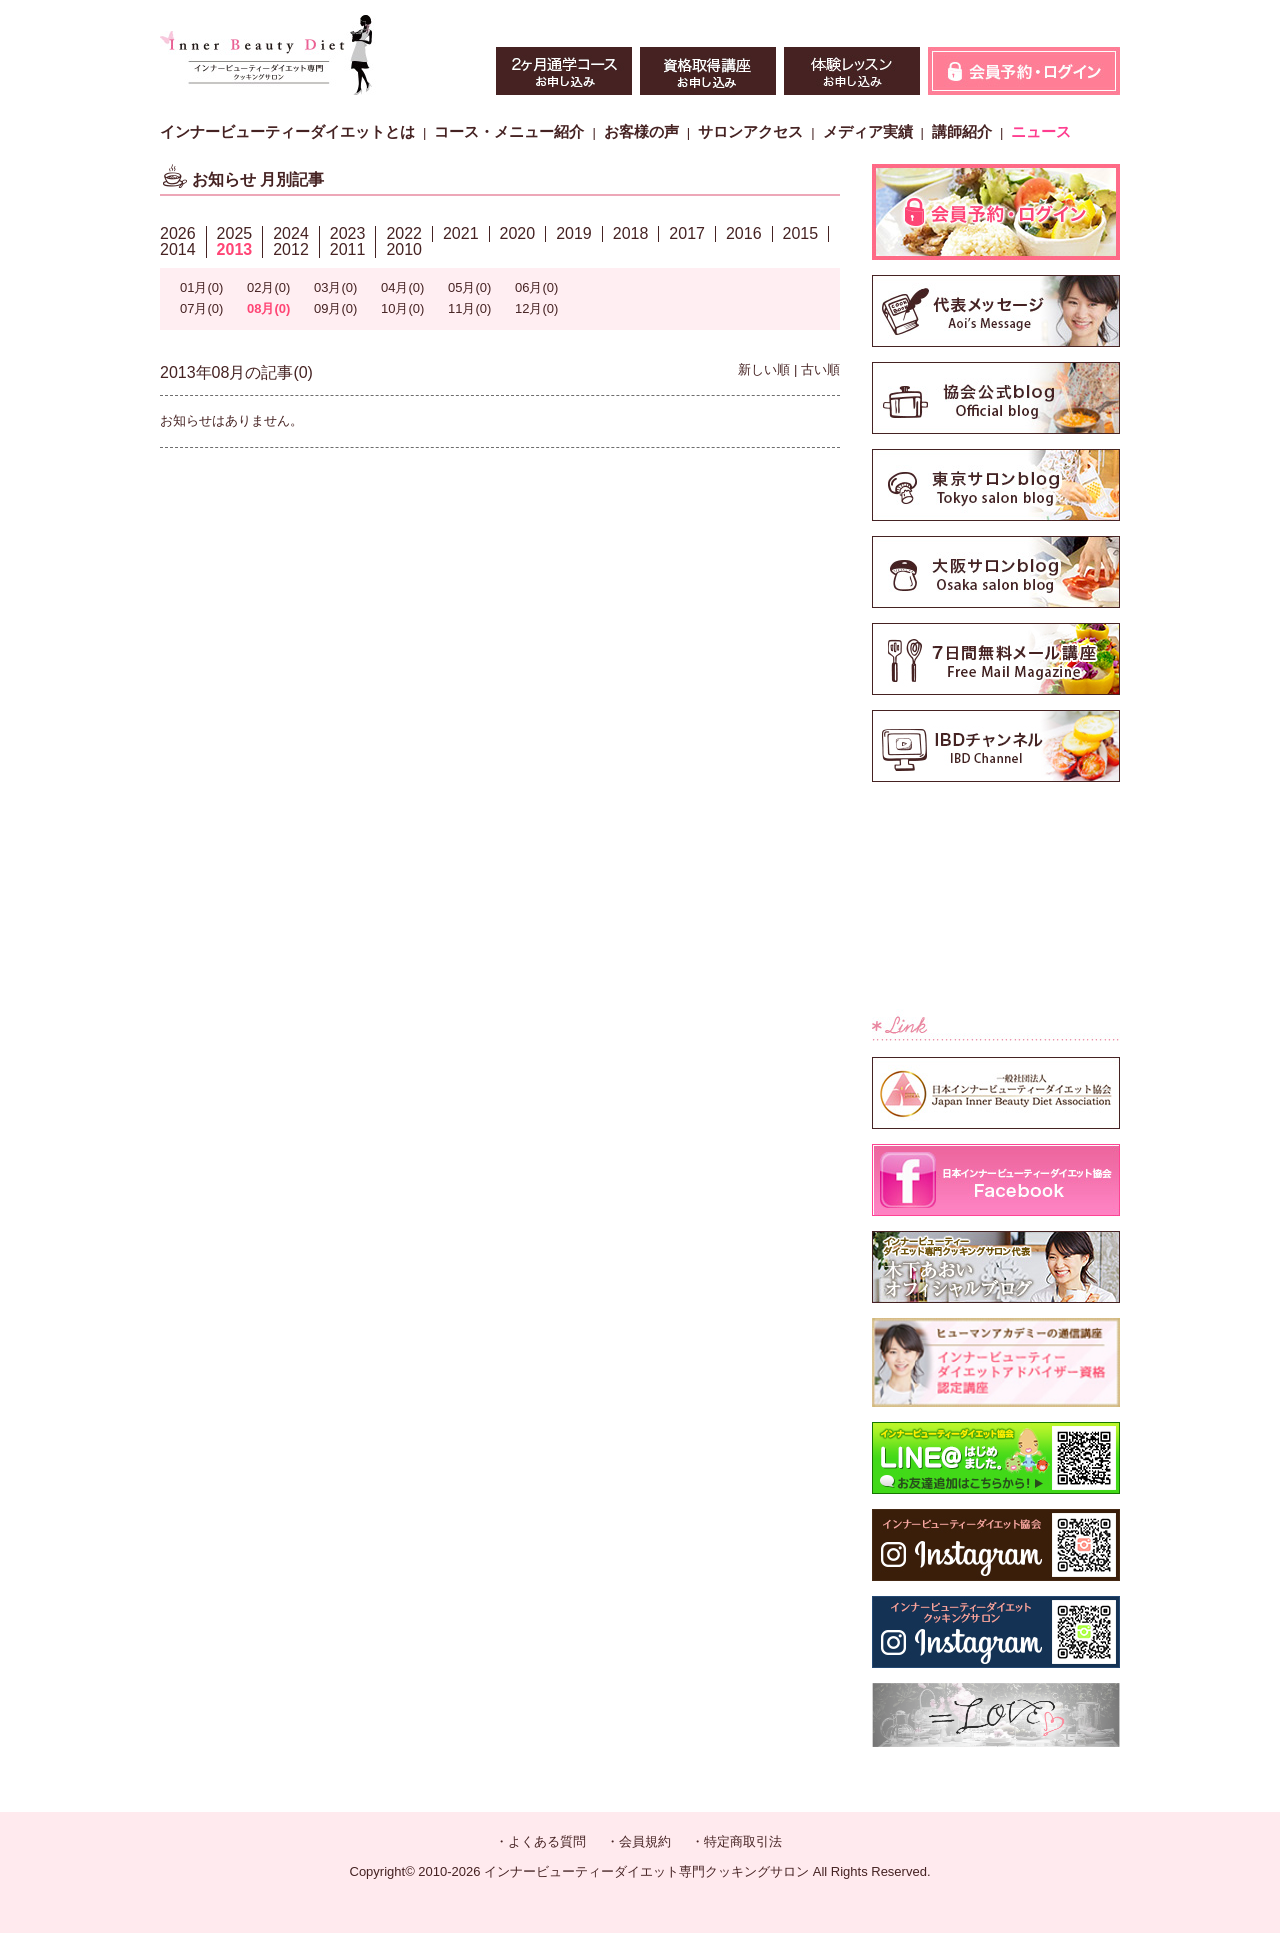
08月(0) (268, 308)
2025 (235, 233)
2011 (348, 249)
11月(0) (469, 308)
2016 (744, 233)
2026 (178, 233)
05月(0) (469, 287)
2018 (631, 233)
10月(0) (402, 308)
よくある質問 (547, 1841)
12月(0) (536, 308)
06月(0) (536, 287)
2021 (461, 233)
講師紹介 (962, 131)
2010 (404, 249)
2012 (291, 249)
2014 (178, 249)
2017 (687, 233)
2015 (801, 233)
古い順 (820, 369)
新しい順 (764, 369)
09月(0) (335, 308)
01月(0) (201, 287)
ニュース (1041, 131)
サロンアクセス (750, 131)
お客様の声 (641, 131)
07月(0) (201, 308)
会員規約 (645, 1841)
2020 (518, 233)
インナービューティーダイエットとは (287, 131)
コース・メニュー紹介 (509, 131)
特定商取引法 (743, 1841)
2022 (404, 233)
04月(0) (402, 287)
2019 (574, 233)
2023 (348, 233)
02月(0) (268, 287)
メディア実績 (868, 131)
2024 (291, 233)
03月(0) (335, 287)
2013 (235, 249)
